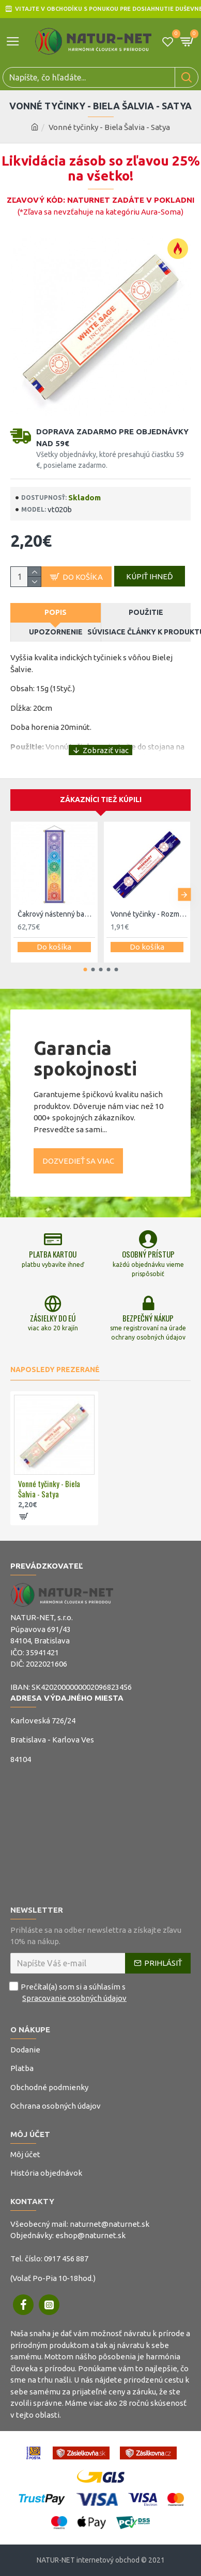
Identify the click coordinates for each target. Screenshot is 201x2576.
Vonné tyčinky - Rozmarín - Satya (149, 914)
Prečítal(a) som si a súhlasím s (69, 1992)
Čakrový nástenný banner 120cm (56, 914)
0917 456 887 (66, 2258)
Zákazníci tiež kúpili (101, 799)
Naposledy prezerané (55, 1369)
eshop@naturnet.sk (90, 2235)
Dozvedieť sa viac (78, 1160)
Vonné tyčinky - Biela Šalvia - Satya (49, 1489)
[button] (184, 894)
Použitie (146, 612)
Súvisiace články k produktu (146, 632)
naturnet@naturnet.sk (109, 2224)
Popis (55, 612)
